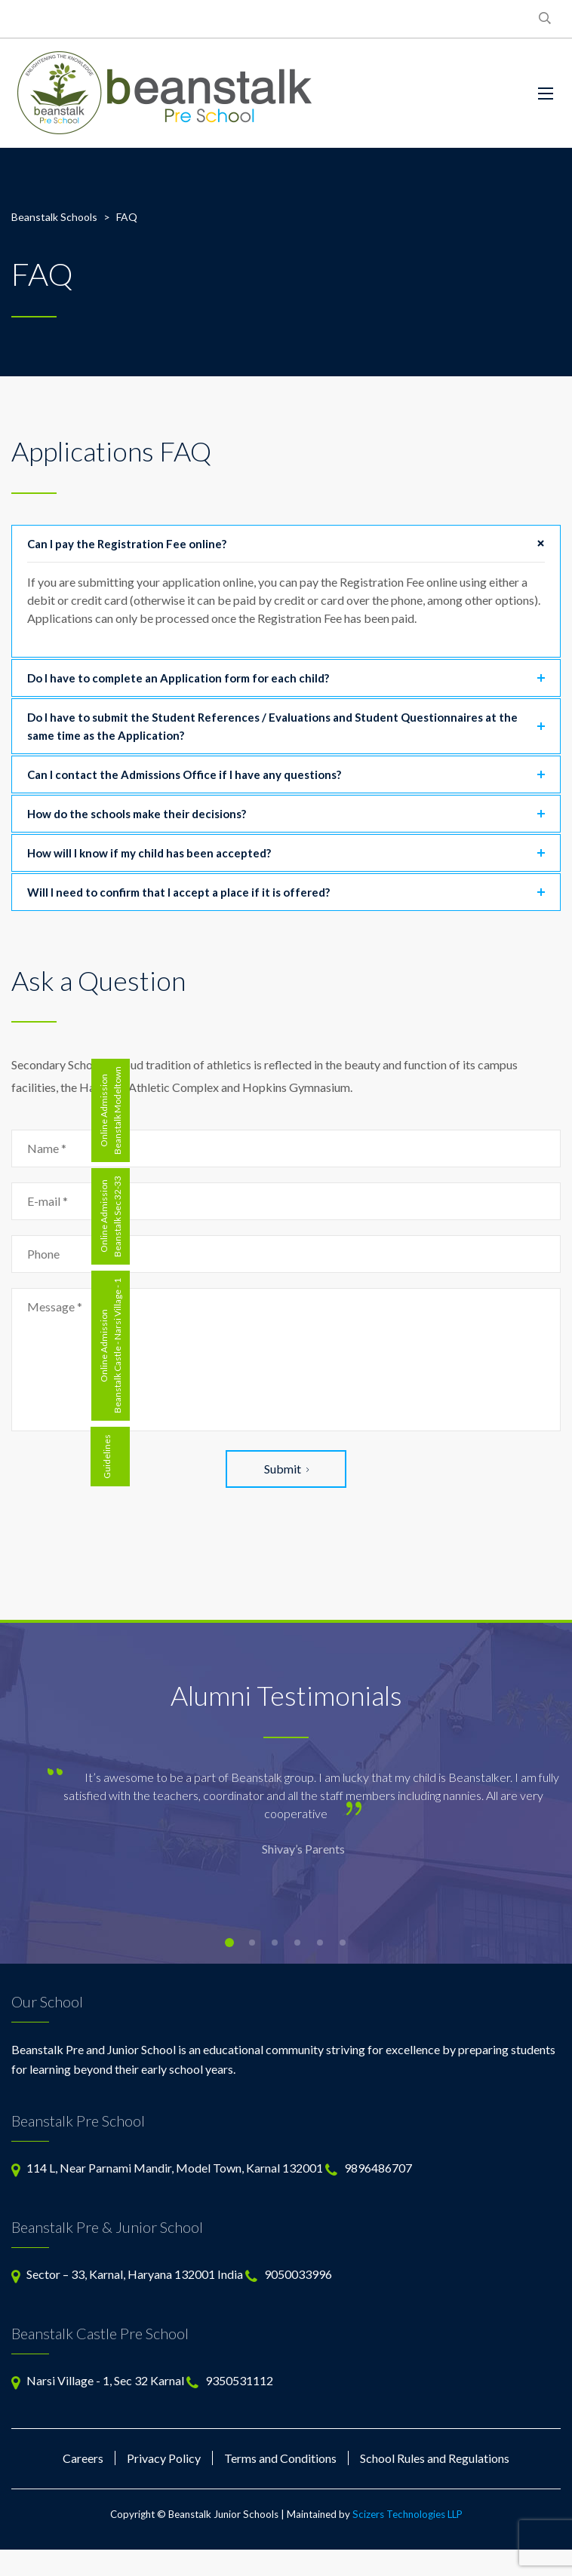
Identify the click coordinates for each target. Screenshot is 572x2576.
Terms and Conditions (280, 2458)
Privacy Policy (164, 2458)
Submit (286, 1468)
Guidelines (106, 1456)
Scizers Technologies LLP (407, 2514)
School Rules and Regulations (434, 2458)
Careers (83, 2458)
